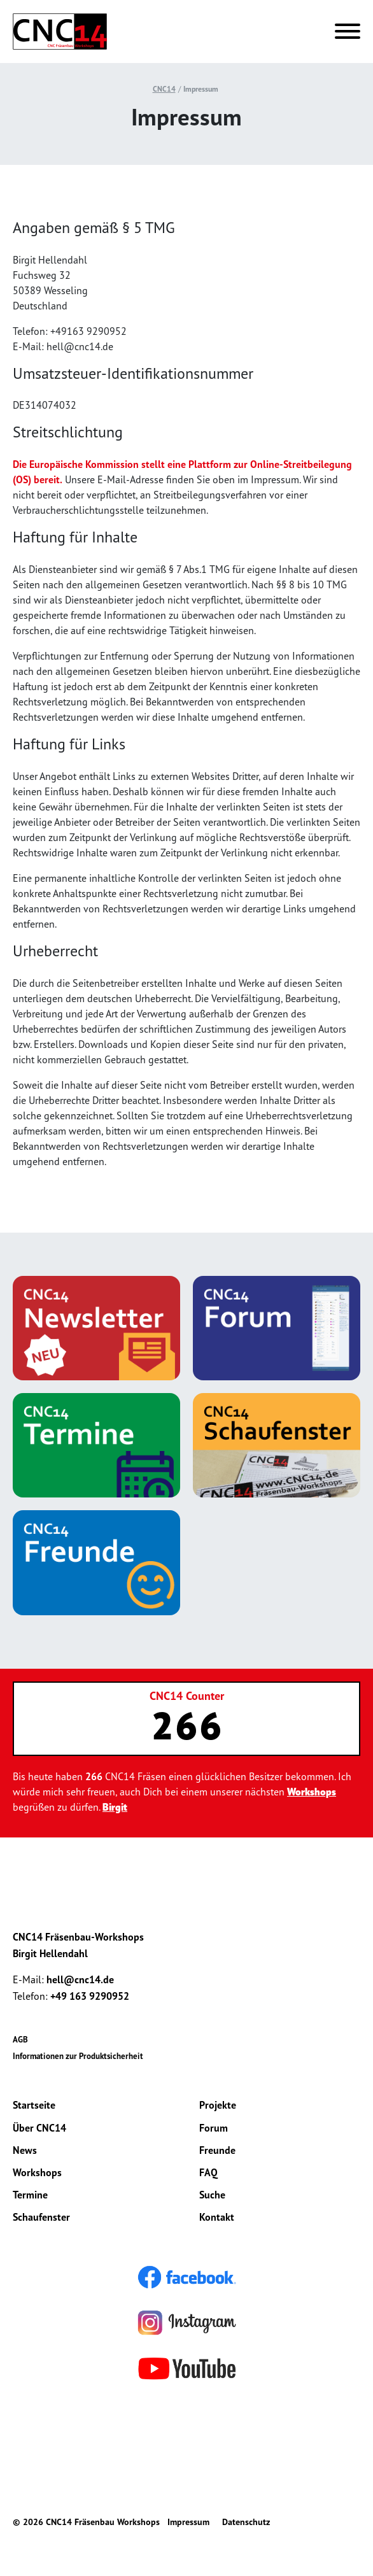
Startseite (34, 2104)
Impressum (200, 89)
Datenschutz (246, 2522)
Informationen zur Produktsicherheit (78, 2056)
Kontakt (216, 2217)
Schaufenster (41, 2217)
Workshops (311, 1791)
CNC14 (164, 89)
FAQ (208, 2172)
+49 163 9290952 (89, 1996)
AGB (20, 2039)
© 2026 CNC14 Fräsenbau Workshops (86, 2522)
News (25, 2150)
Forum (213, 2127)
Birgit (114, 1807)
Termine (30, 2194)
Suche (212, 2194)
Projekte (217, 2104)
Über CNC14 (39, 2127)
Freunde (217, 2150)
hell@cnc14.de (80, 1979)
